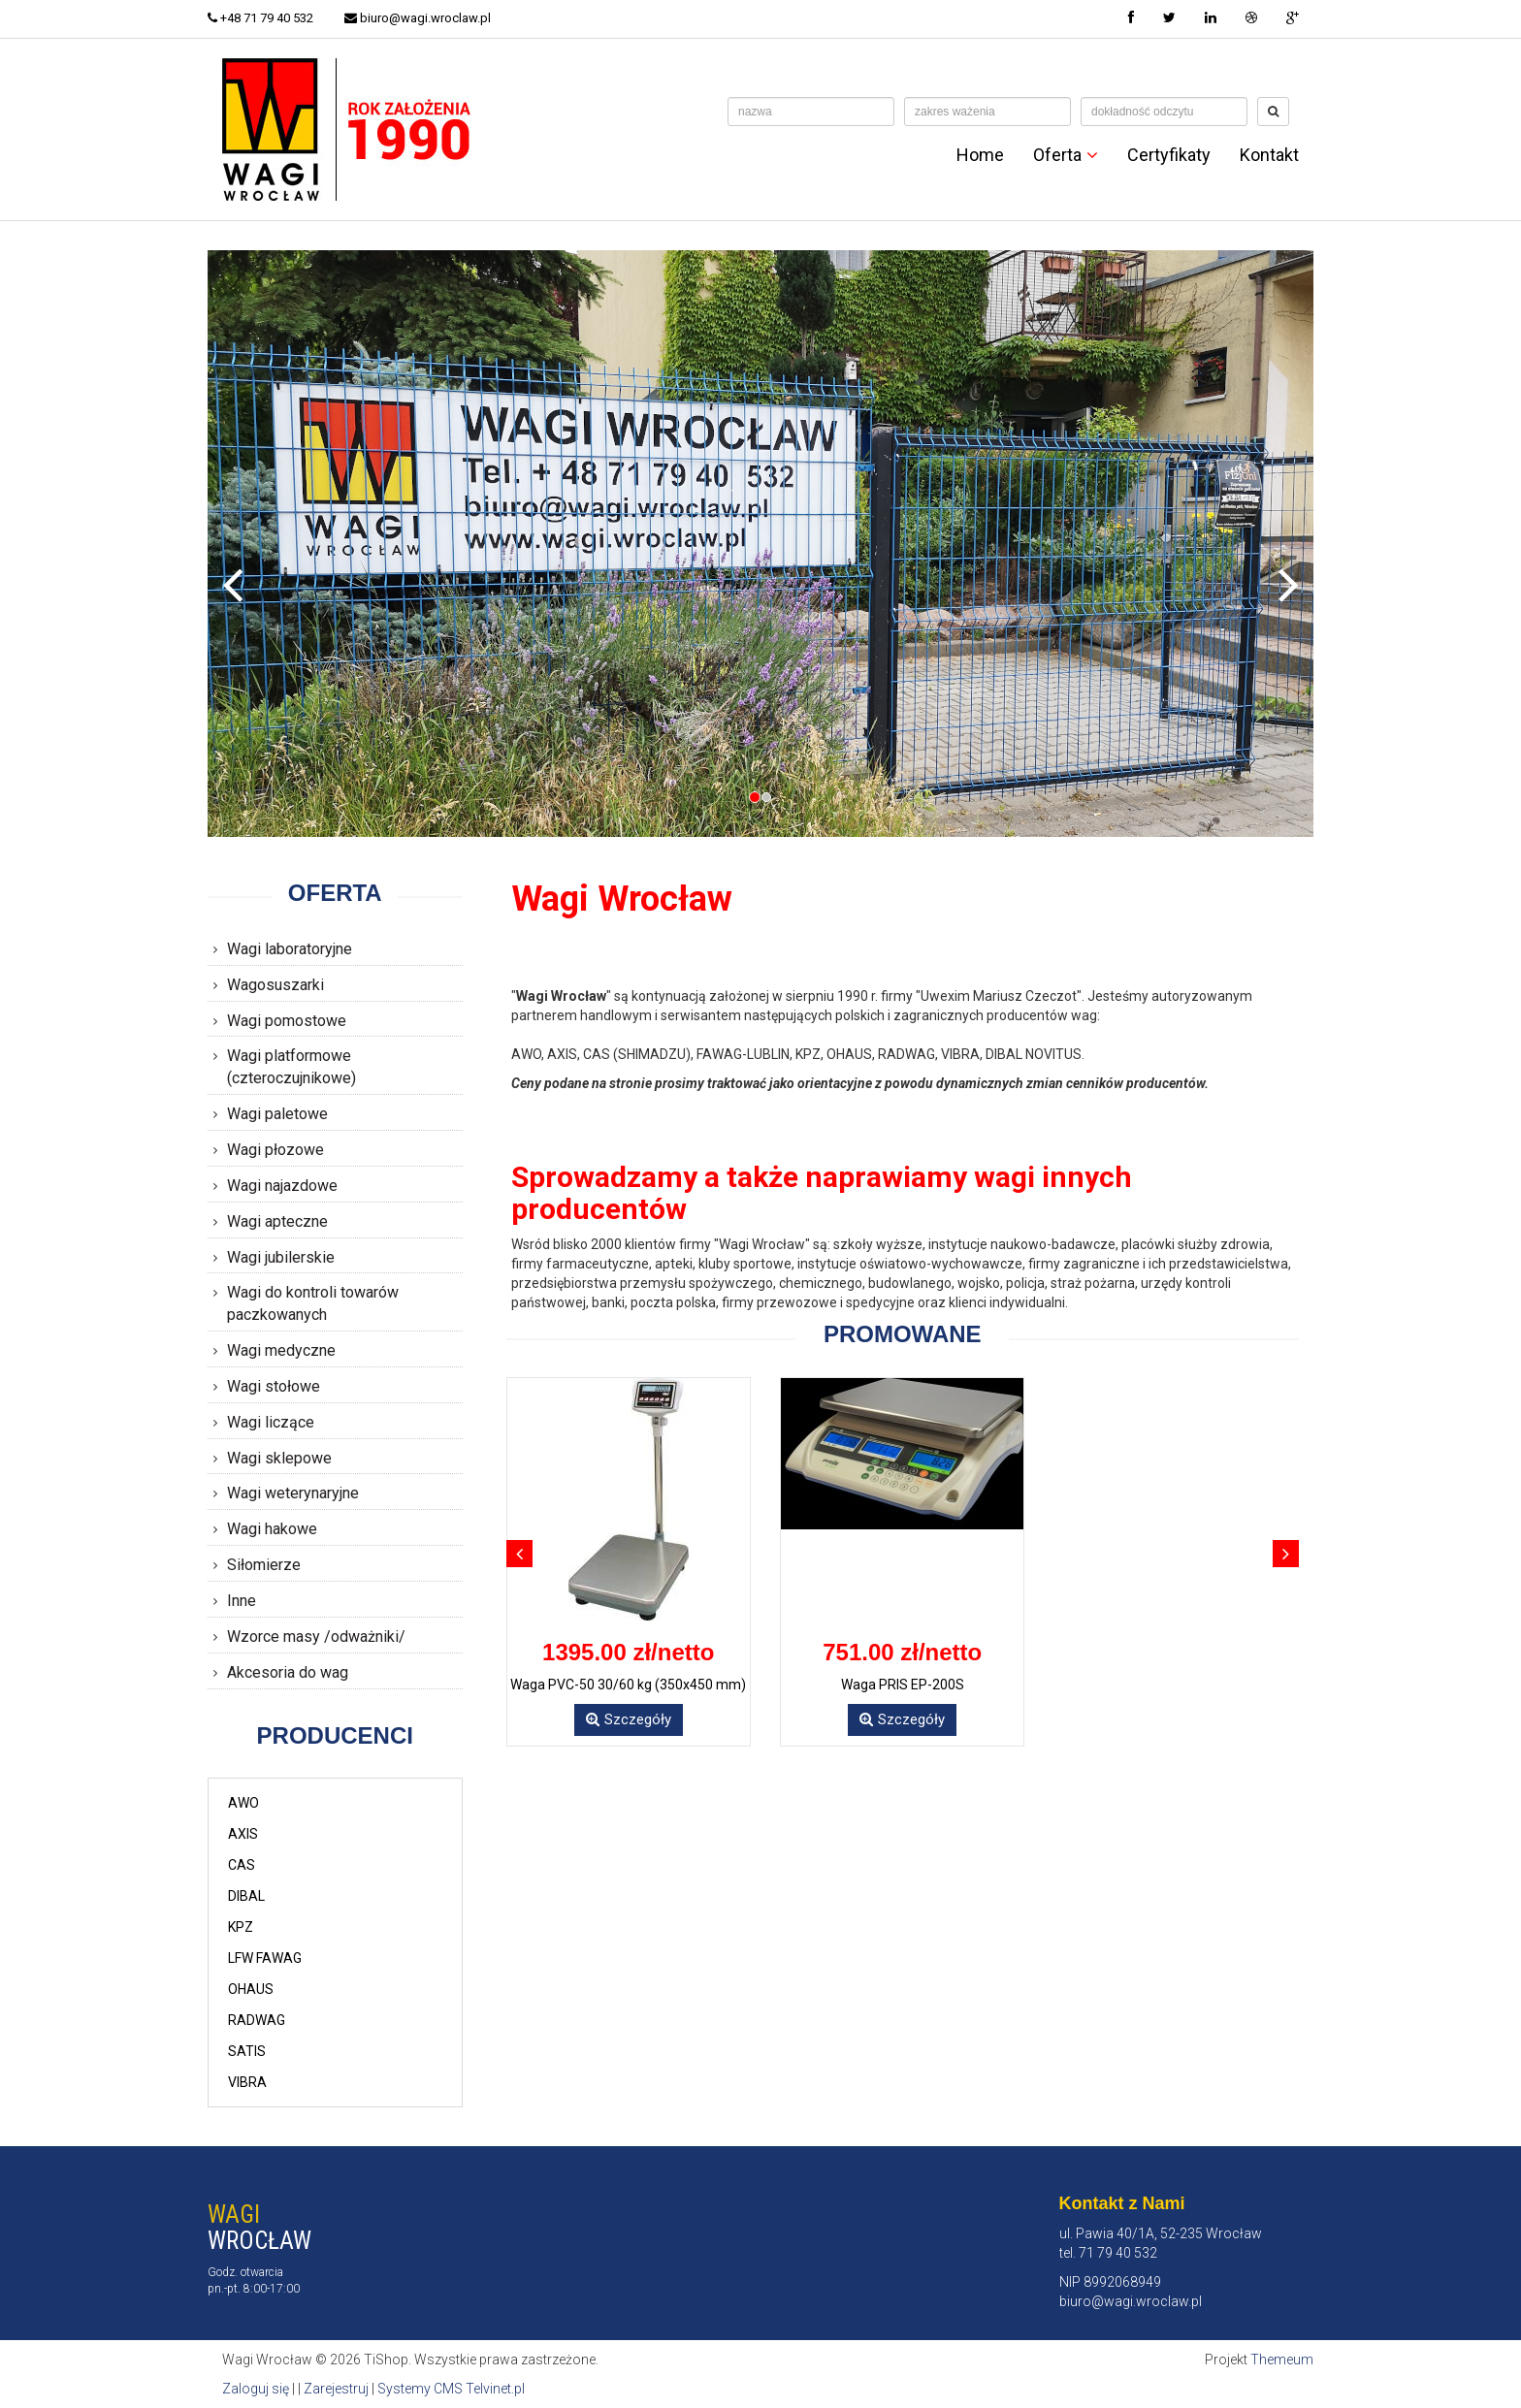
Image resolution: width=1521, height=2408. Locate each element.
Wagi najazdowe (282, 1185)
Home (980, 155)
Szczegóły (628, 1719)
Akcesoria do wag (287, 1672)
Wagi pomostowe (286, 1020)
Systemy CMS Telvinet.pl (451, 2388)
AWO (243, 1803)
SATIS (247, 2051)
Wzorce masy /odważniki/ (316, 1636)
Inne (241, 1600)
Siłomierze (264, 1565)
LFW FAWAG (265, 1958)
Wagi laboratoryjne (289, 949)
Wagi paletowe (277, 1114)
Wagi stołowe (273, 1386)
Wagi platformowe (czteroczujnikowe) (291, 1066)
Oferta (1065, 155)
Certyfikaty (1169, 155)
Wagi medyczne (281, 1350)
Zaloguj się (255, 2388)
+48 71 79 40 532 (260, 18)
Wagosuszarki (275, 985)
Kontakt (1269, 155)
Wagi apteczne (277, 1221)
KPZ (240, 1927)
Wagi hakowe (272, 1529)
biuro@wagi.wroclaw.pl (417, 18)
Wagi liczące (270, 1422)
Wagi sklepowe (279, 1458)
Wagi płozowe (275, 1149)
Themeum (1281, 2359)
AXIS (243, 1834)
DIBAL (246, 1896)
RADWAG (256, 2020)
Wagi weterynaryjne (293, 1493)
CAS (241, 1865)
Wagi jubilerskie (281, 1257)
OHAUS (251, 1989)
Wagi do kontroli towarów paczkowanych (313, 1303)
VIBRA (247, 2082)
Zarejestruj (336, 2388)
